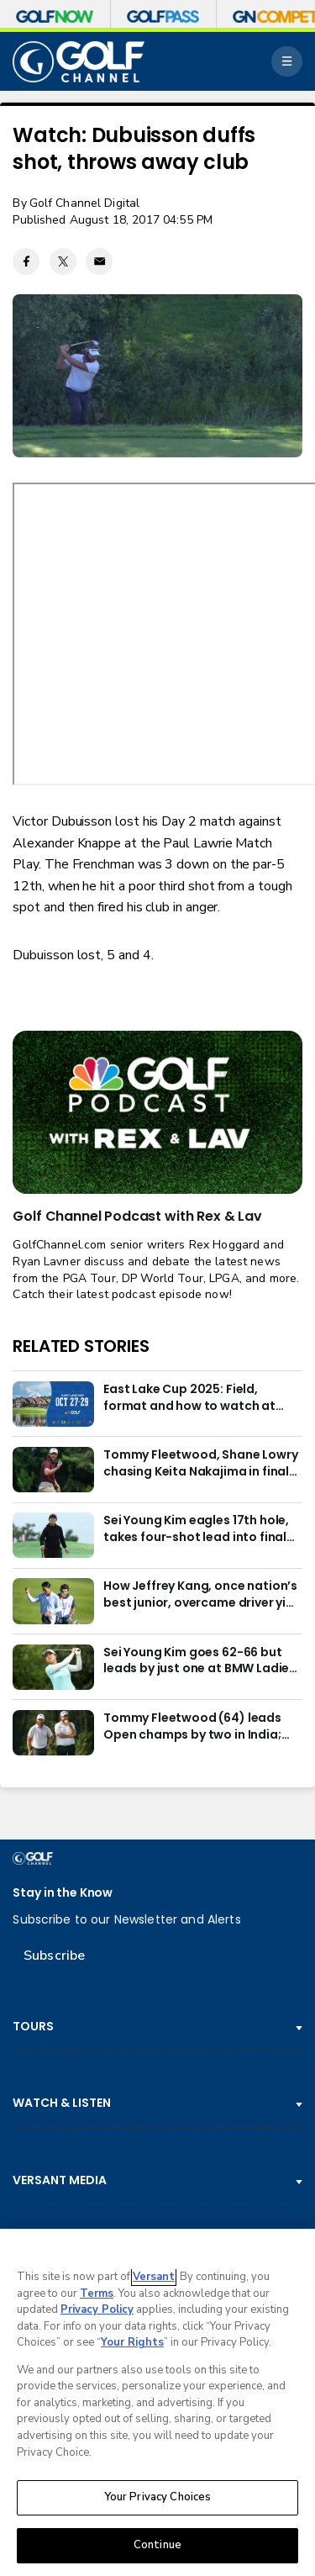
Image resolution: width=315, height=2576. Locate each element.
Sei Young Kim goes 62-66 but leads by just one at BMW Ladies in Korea (199, 1661)
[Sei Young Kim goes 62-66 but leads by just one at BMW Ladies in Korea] (53, 1667)
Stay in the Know (63, 1893)
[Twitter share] (63, 261)
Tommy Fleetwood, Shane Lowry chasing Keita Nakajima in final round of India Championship (200, 1464)
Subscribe (54, 1955)
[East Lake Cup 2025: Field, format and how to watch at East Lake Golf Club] (53, 1404)
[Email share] (99, 261)
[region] (157, 2402)
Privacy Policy (97, 2309)
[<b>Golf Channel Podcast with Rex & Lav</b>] (157, 1112)
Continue (157, 2544)
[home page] (78, 61)
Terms (96, 2293)
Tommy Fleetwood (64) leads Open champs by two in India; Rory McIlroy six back (192, 1727)
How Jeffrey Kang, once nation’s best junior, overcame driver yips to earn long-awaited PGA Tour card (202, 1595)
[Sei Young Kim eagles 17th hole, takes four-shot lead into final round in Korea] (53, 1535)
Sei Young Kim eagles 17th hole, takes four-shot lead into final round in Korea (196, 1529)
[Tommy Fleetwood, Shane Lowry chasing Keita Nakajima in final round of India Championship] (53, 1469)
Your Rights (132, 2342)
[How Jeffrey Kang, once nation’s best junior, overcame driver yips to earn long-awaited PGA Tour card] (53, 1600)
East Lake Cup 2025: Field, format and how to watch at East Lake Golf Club (189, 1398)
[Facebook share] (26, 261)
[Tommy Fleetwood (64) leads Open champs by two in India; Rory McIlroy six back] (53, 1732)
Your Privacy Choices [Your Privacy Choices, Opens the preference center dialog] (158, 2497)
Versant (154, 2276)
